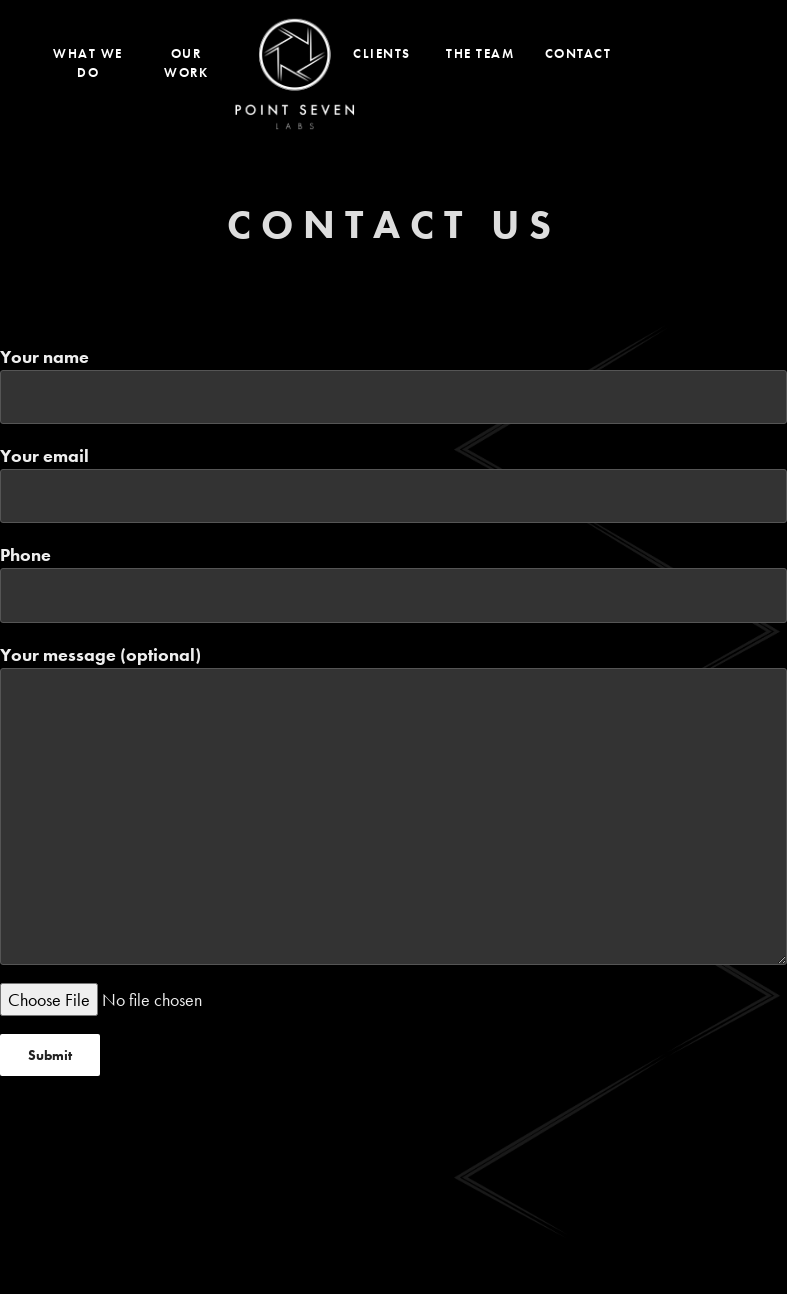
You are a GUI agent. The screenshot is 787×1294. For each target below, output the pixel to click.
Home (295, 74)
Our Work (186, 63)
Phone (393, 582)
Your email (393, 483)
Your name (393, 384)
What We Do (88, 63)
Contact (578, 53)
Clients (382, 53)
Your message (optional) (393, 804)
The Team (480, 53)
